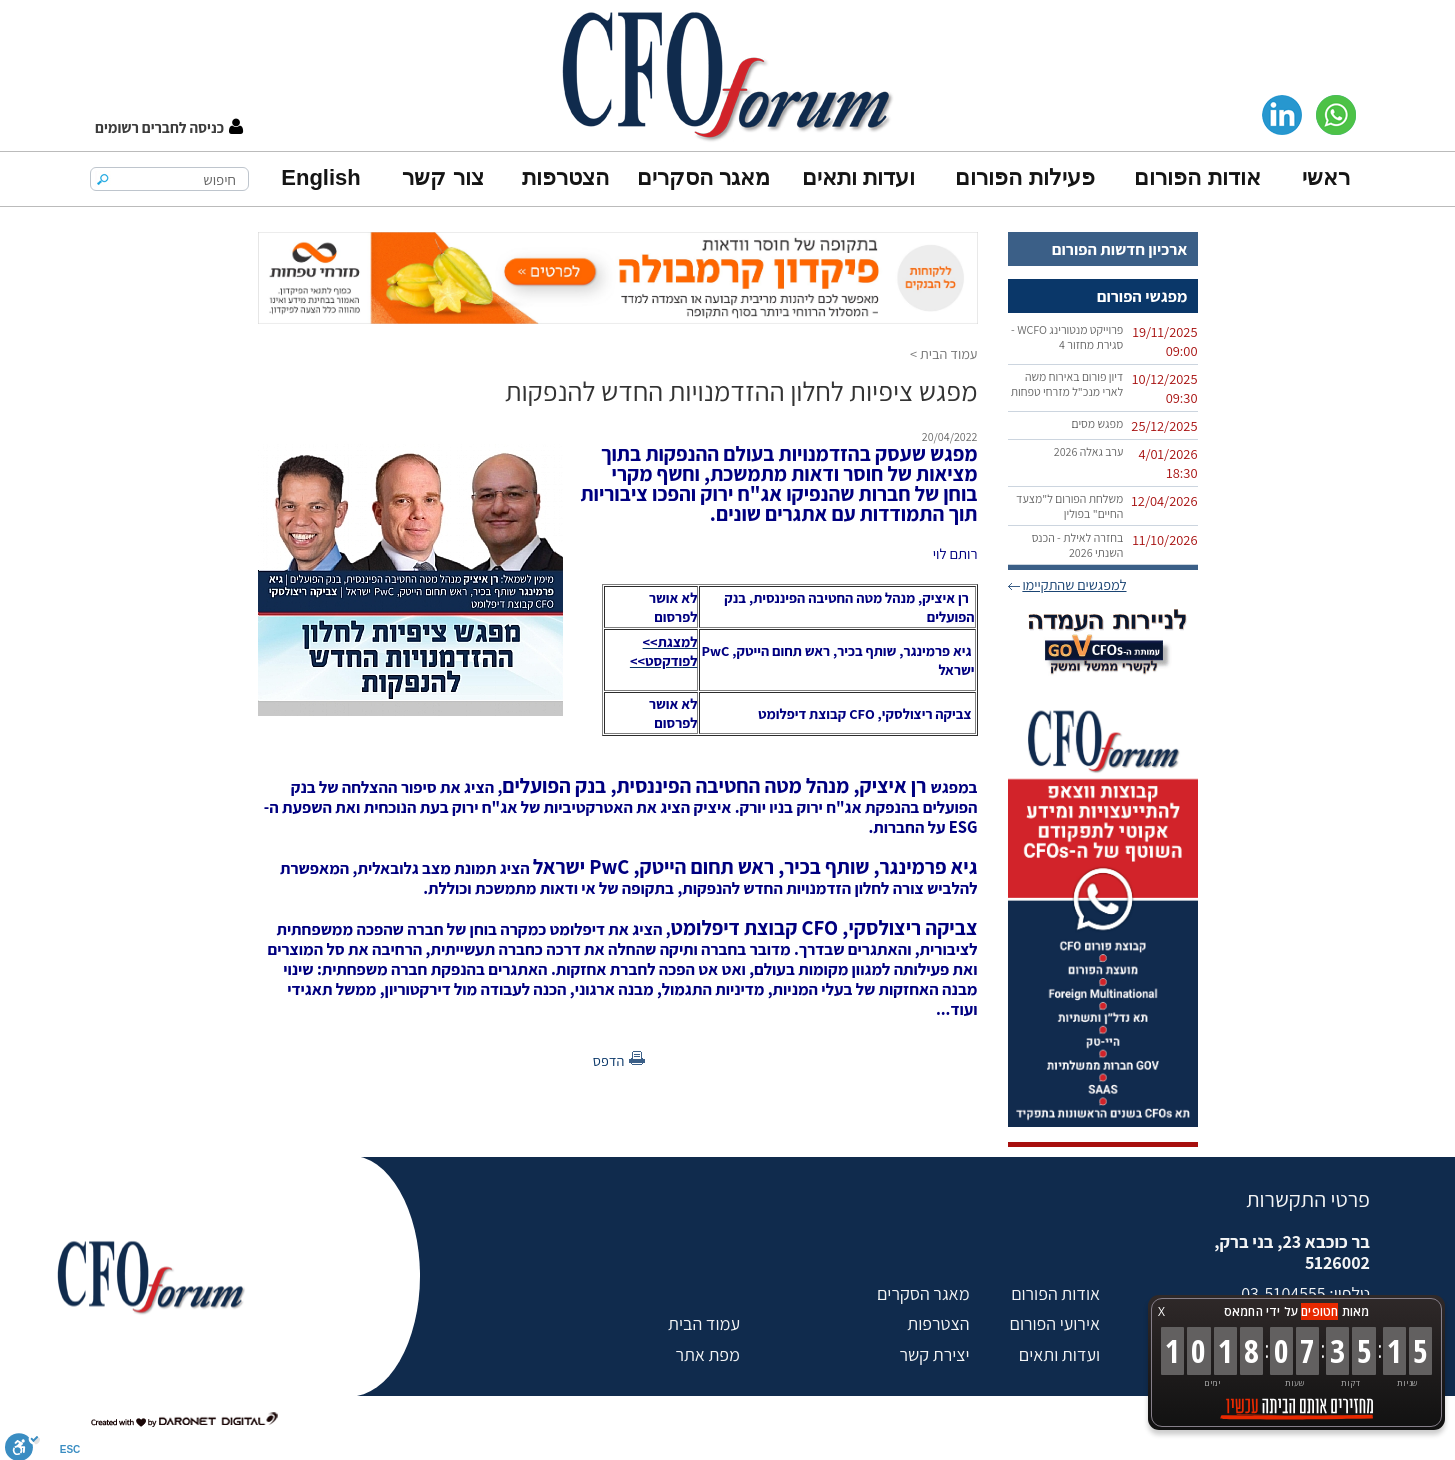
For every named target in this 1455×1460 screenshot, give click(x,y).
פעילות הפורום (1024, 177)
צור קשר (442, 177)
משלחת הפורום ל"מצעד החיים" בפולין (1069, 506)
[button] (169, 127)
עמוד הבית (949, 353)
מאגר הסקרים (703, 177)
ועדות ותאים (858, 177)
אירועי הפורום (1055, 1323)
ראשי (1326, 177)
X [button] (1161, 1311)
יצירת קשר (934, 1354)
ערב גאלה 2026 (1089, 451)
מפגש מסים (1097, 423)
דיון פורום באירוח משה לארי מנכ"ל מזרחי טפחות (1067, 384)
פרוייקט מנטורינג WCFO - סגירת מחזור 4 (1067, 337)
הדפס (609, 1060)
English (320, 177)
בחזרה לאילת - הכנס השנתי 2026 (1078, 545)
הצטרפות (565, 177)
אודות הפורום (1197, 177)
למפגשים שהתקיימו (1074, 584)
